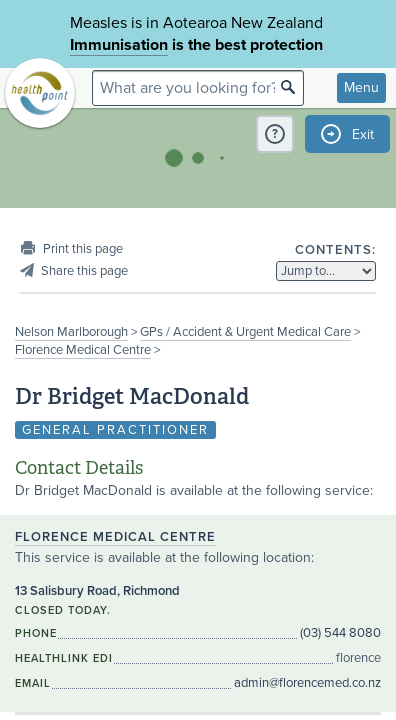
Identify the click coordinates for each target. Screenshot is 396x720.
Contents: (335, 250)
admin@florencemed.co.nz (307, 683)
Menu (361, 87)
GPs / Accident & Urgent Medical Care (245, 332)
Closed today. (63, 610)
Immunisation (119, 45)
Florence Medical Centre (83, 350)
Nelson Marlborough (71, 332)
